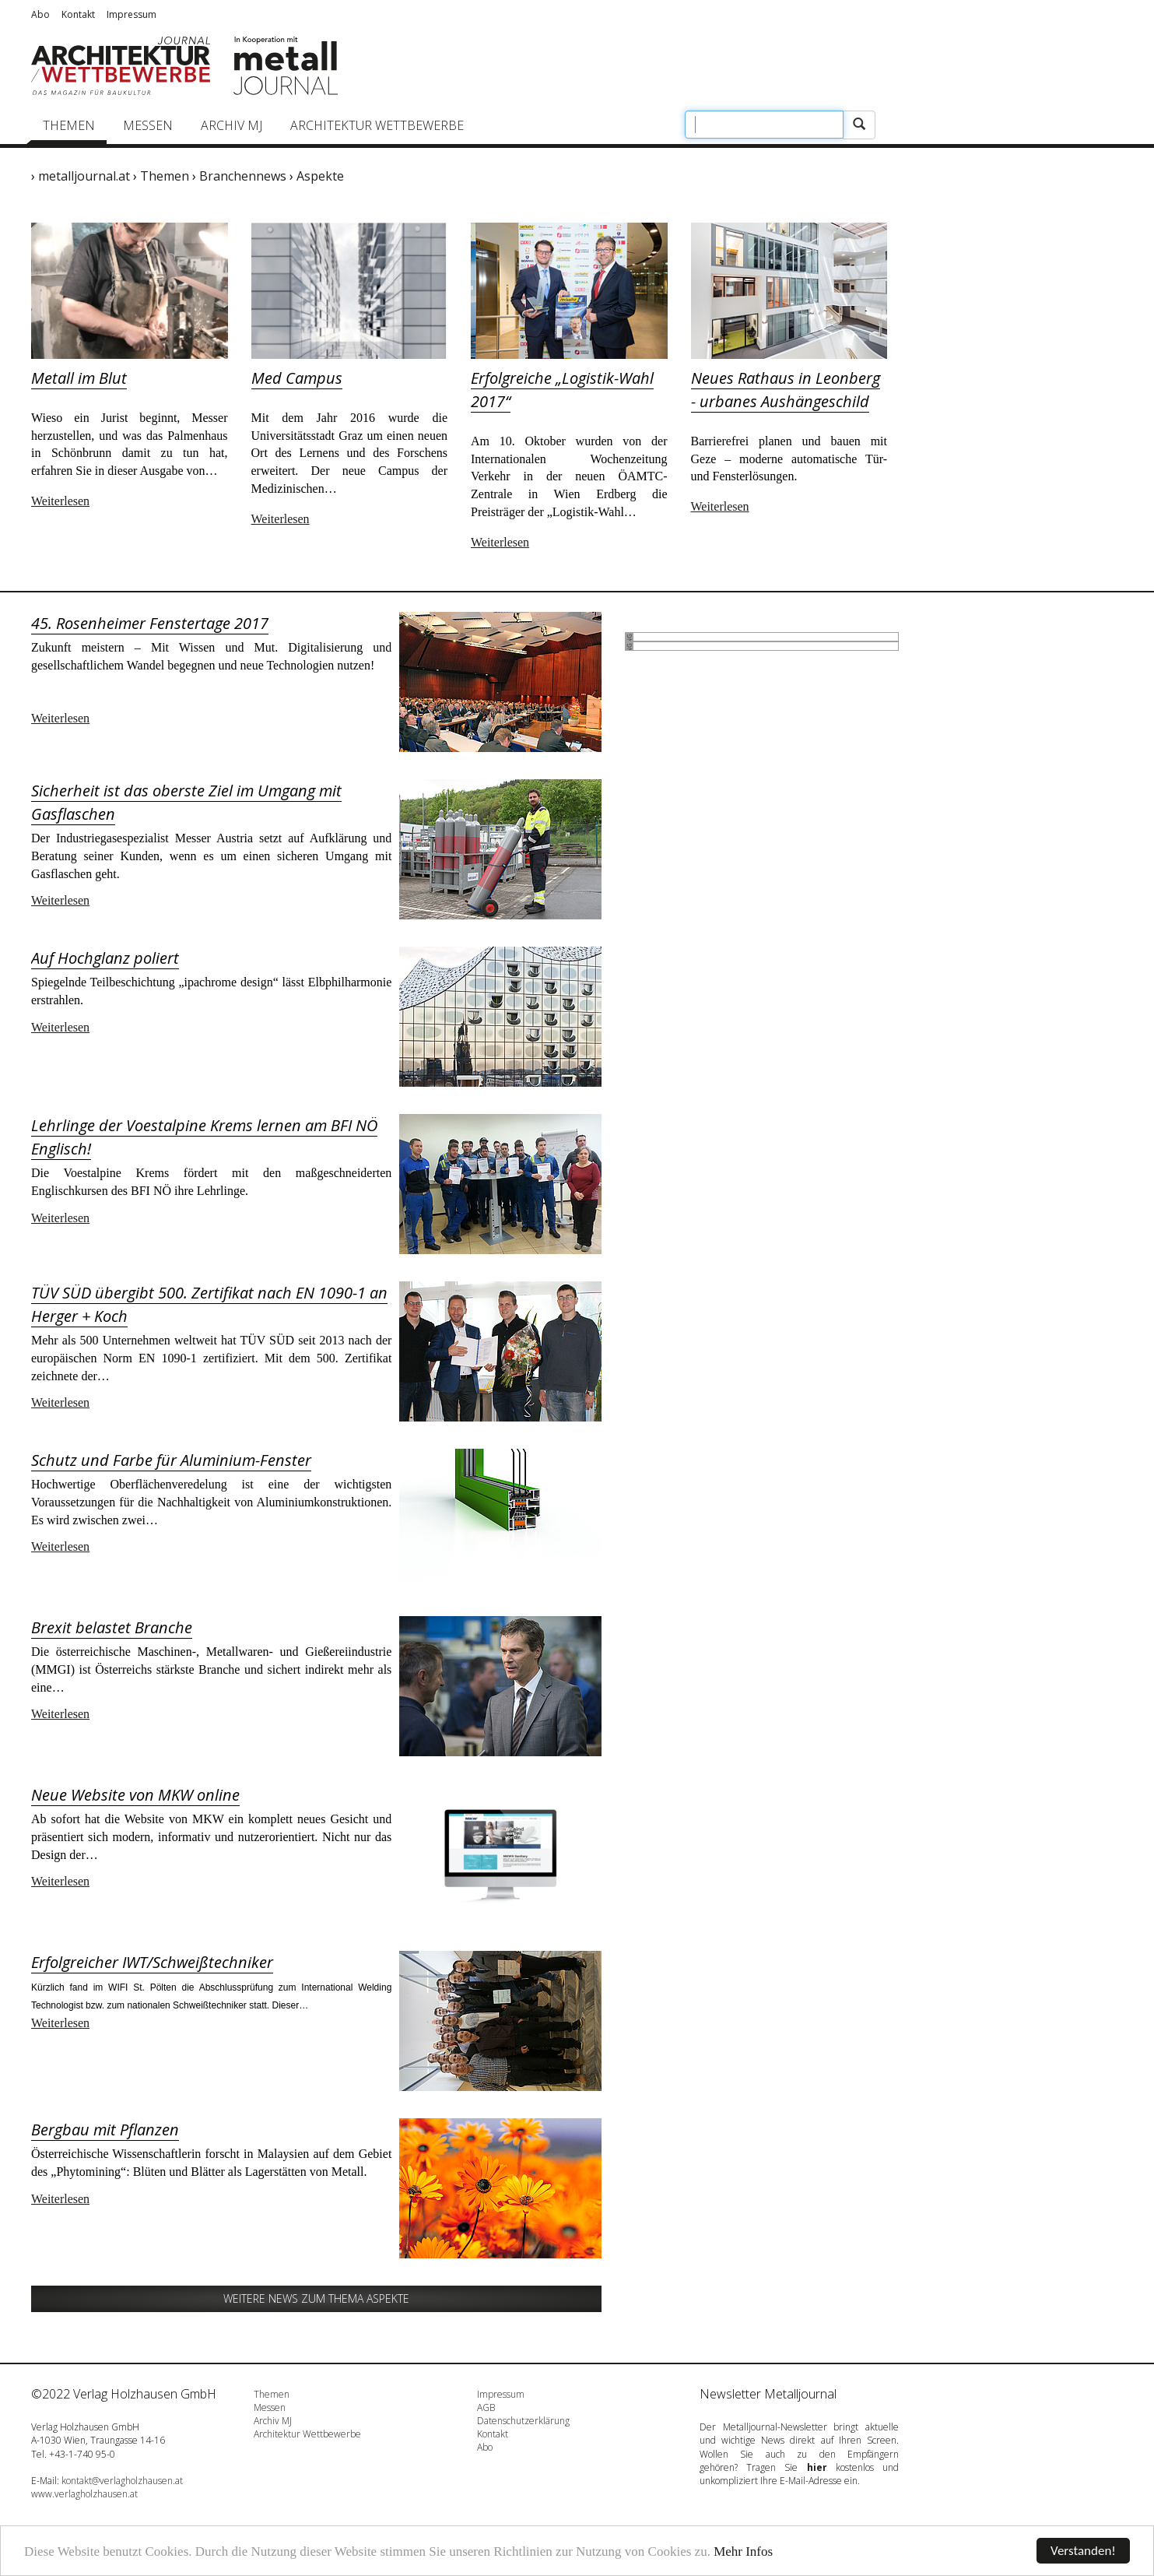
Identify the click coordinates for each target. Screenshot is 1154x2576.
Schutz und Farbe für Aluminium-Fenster (171, 1460)
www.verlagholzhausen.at (84, 2493)
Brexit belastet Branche (111, 1627)
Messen (148, 125)
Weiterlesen (60, 501)
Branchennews (242, 176)
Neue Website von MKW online (135, 1794)
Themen (69, 125)
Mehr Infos (743, 2551)
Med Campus (296, 377)
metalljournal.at (84, 176)
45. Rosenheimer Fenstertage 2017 (149, 623)
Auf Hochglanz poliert (105, 957)
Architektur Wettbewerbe (377, 125)
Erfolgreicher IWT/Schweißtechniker (152, 1962)
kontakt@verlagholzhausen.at (122, 2480)
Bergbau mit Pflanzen (105, 2129)
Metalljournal (285, 66)
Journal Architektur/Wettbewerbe (120, 66)
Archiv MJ (231, 125)
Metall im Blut (79, 377)
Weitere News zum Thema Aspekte (316, 2298)
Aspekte (320, 176)
